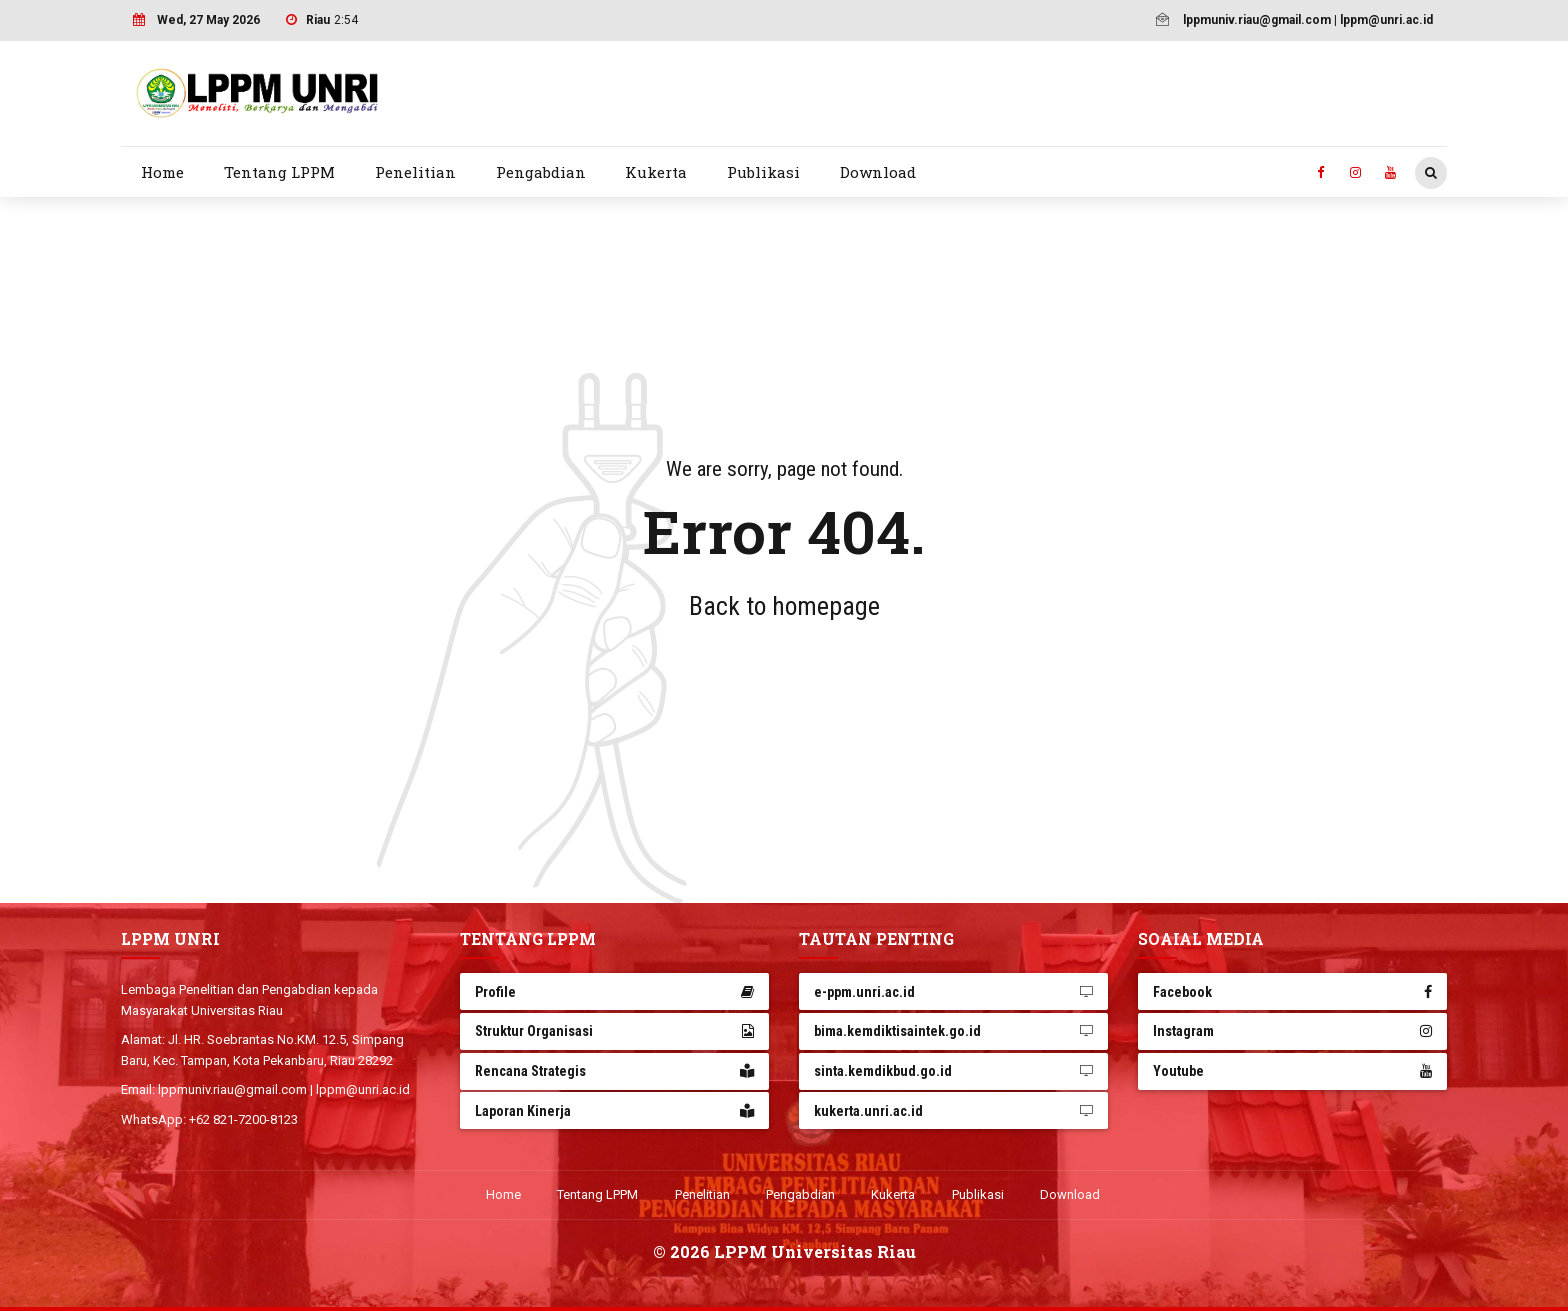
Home (162, 172)
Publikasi (763, 172)
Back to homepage (784, 606)
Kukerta (656, 172)
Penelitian (415, 172)
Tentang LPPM (279, 172)
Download (878, 172)
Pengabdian (541, 172)
